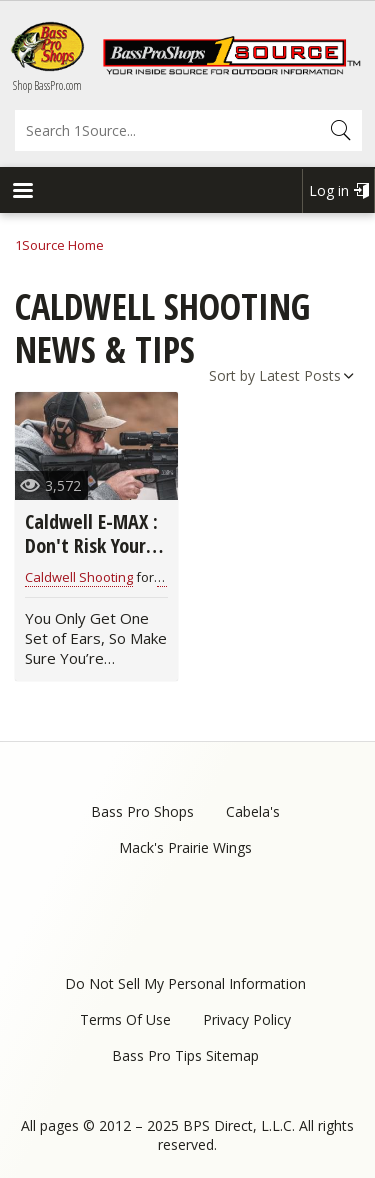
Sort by (232, 375)
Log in (329, 190)
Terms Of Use (125, 1019)
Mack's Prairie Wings (185, 847)
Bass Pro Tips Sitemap (185, 1055)
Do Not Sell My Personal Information (185, 983)
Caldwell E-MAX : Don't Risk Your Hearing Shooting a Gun (96, 557)
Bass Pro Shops (142, 811)
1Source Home (59, 245)
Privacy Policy (247, 1019)
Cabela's (253, 811)
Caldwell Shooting (79, 577)
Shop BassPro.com (47, 85)
